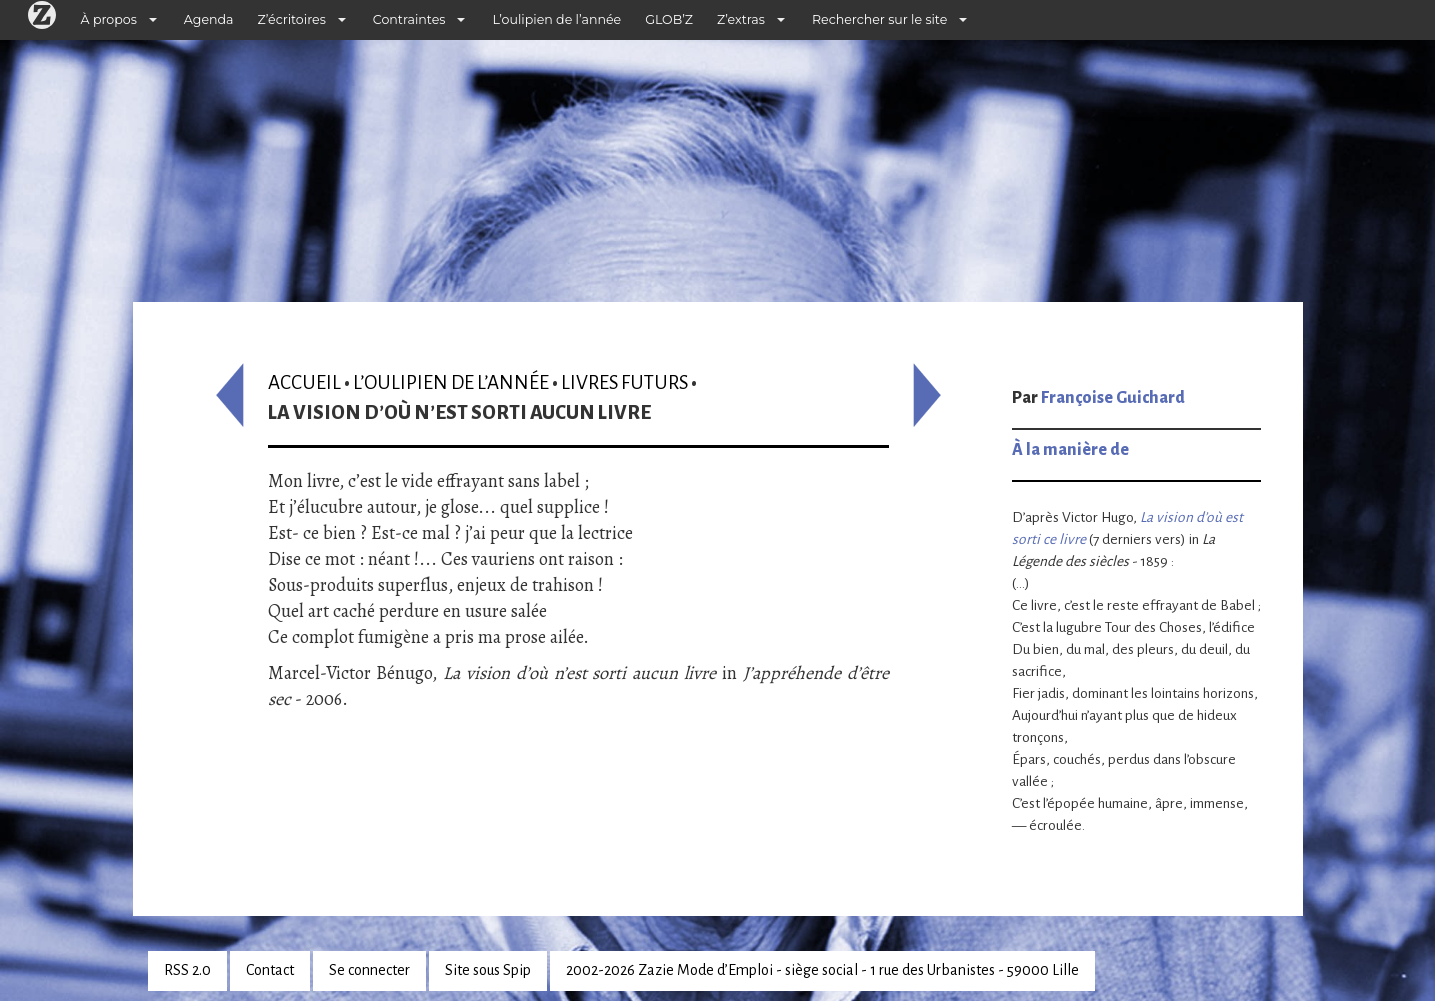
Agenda (209, 19)
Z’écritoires (292, 19)
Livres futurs (624, 382)
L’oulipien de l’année (556, 19)
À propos (109, 19)
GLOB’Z (669, 19)
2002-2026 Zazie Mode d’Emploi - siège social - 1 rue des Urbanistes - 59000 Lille (822, 970)
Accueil (304, 382)
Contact (270, 970)
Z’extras (741, 19)
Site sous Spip (488, 970)
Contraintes (409, 19)
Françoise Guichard (1113, 398)
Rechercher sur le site (879, 19)
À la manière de (1070, 450)
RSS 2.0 (187, 970)
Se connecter (369, 970)
